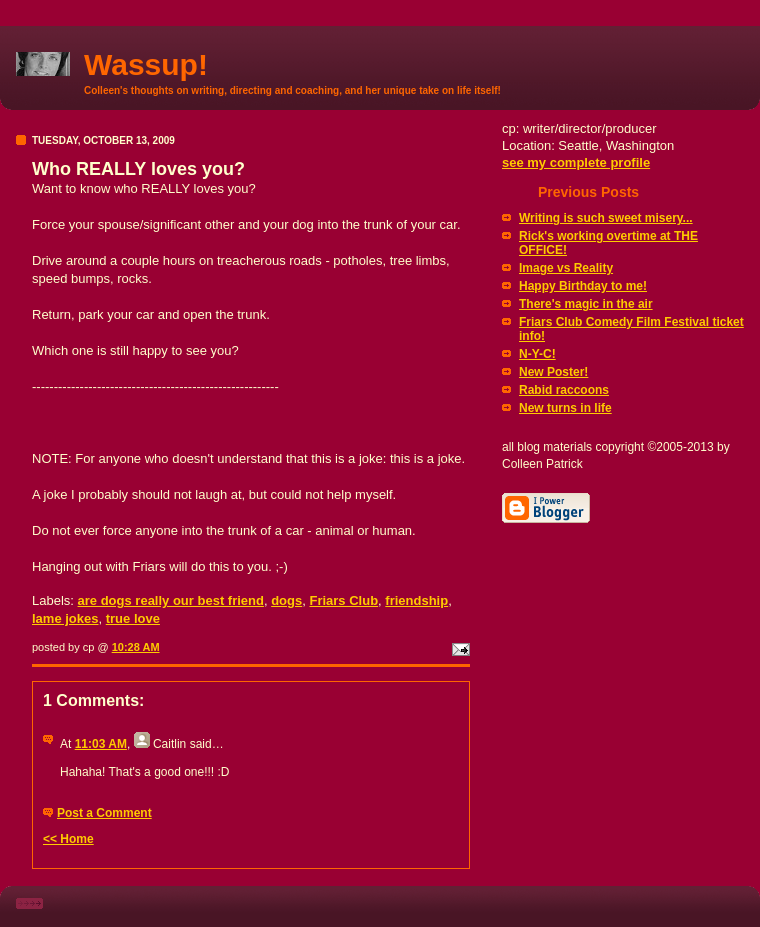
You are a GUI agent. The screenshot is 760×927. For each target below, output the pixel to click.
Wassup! (146, 64)
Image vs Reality (566, 268)
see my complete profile (576, 162)
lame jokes (65, 618)
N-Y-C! (537, 354)
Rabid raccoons (564, 390)
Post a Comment (104, 813)
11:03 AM (101, 744)
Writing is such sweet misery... (606, 218)
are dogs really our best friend (171, 600)
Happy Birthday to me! (583, 286)
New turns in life (565, 408)
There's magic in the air (586, 304)
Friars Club (343, 600)
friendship (416, 600)
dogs (286, 600)
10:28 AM (136, 647)
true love (133, 618)
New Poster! (553, 372)
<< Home (68, 839)
